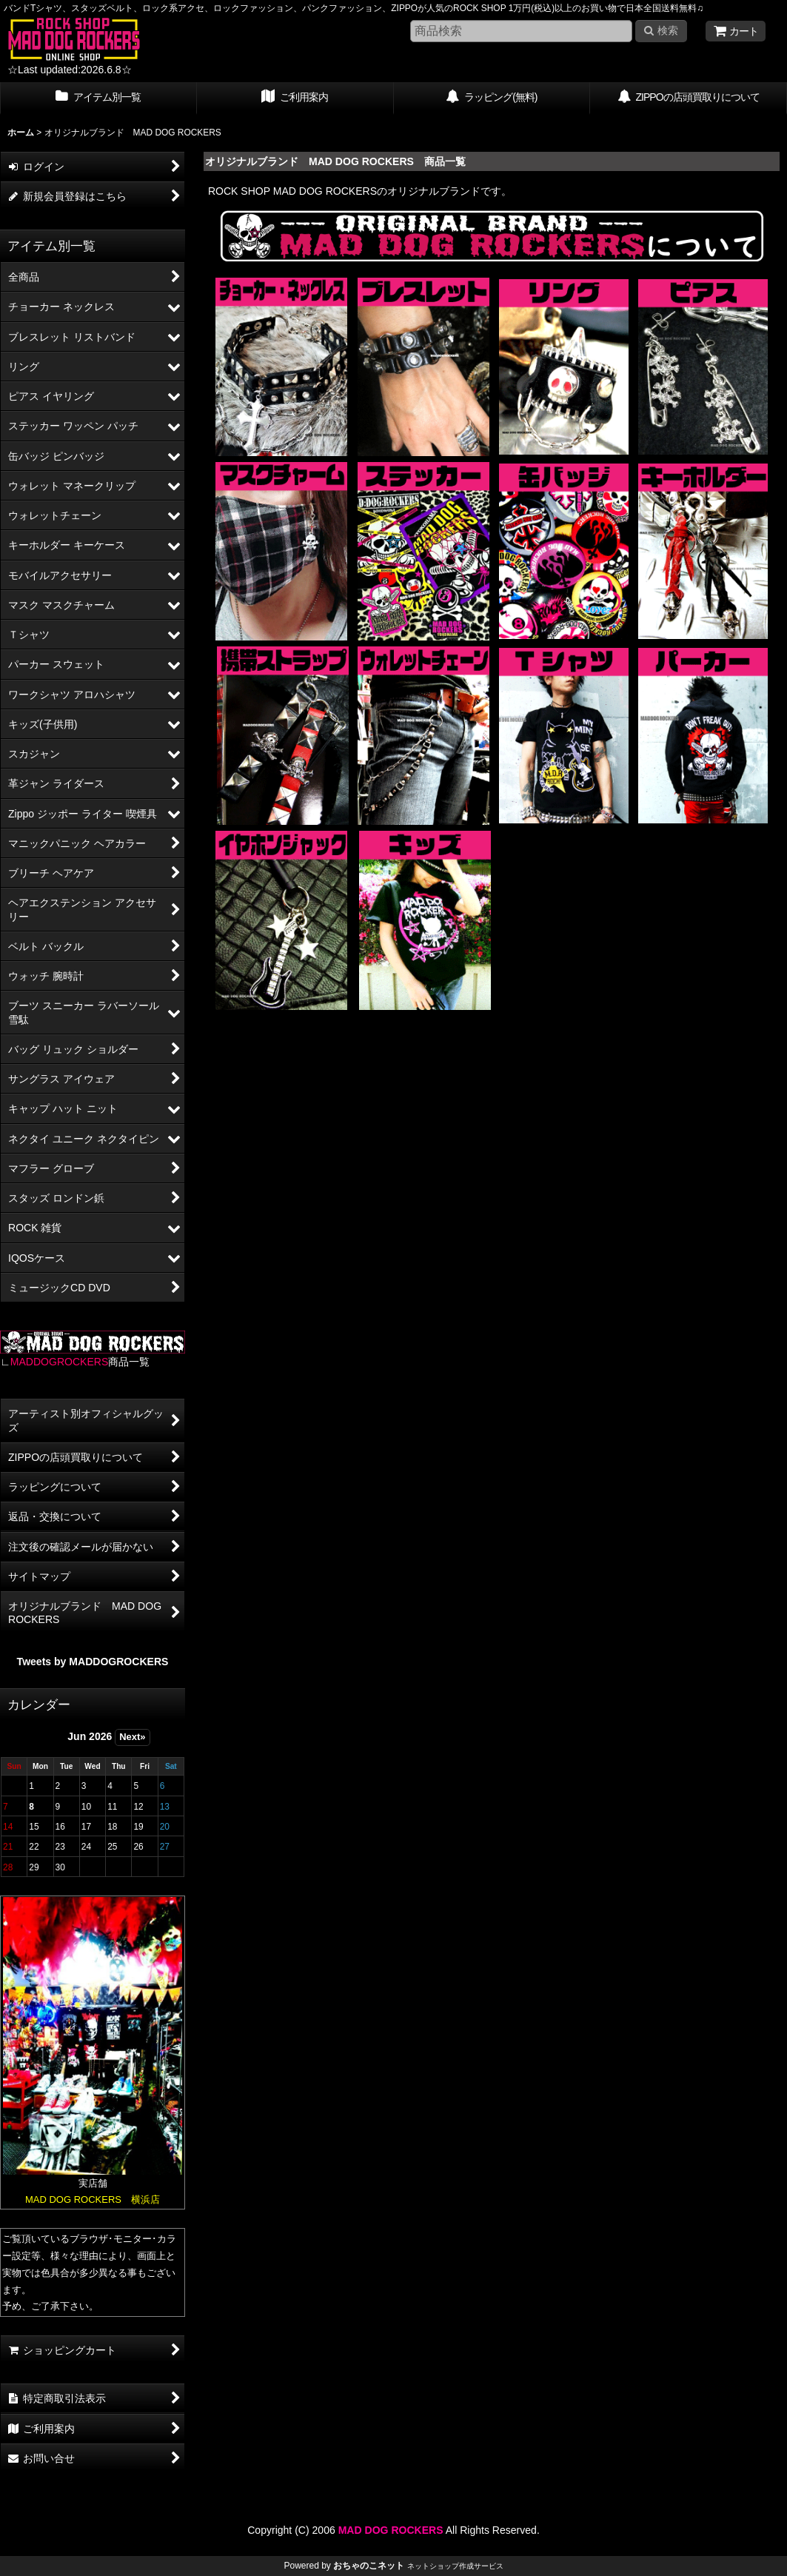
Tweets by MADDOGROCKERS (93, 1661)
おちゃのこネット (368, 2565)
